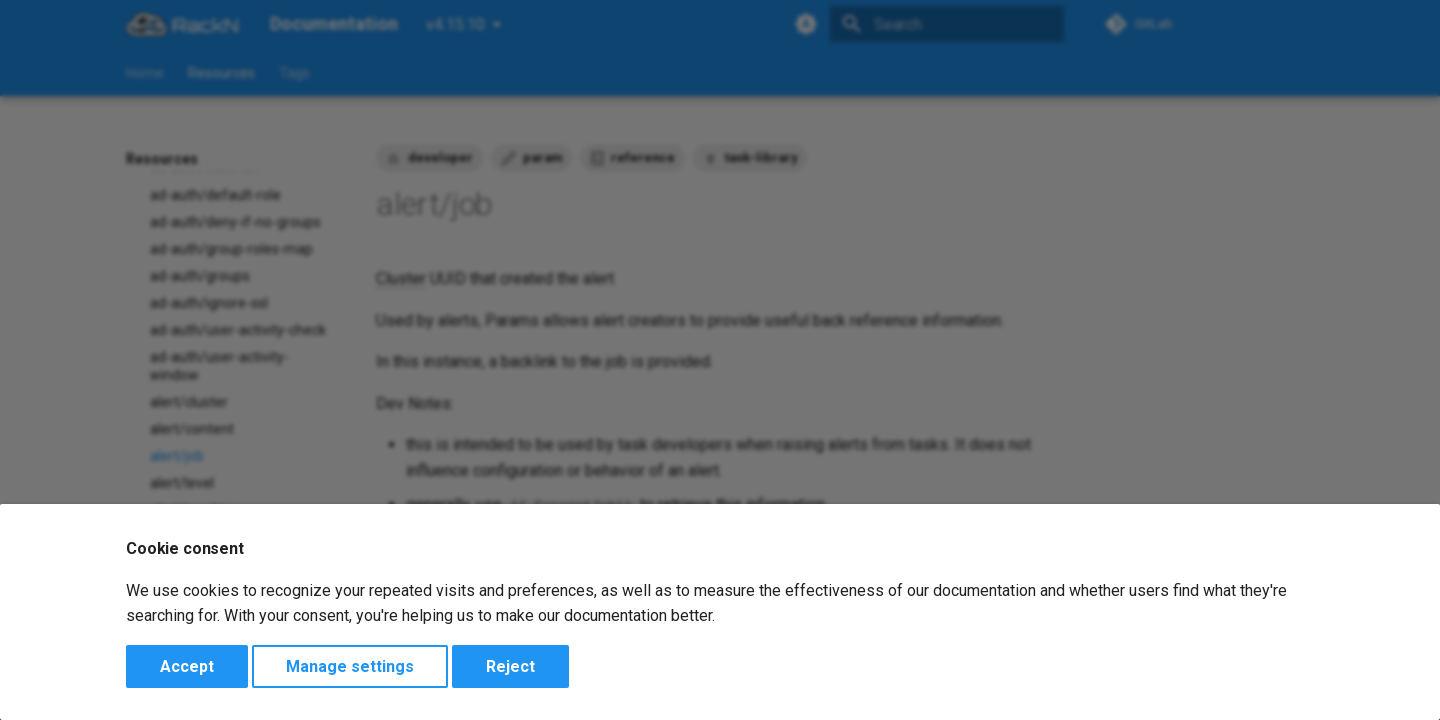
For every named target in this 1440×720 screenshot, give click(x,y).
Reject (510, 666)
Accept (187, 666)
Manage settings (350, 666)
